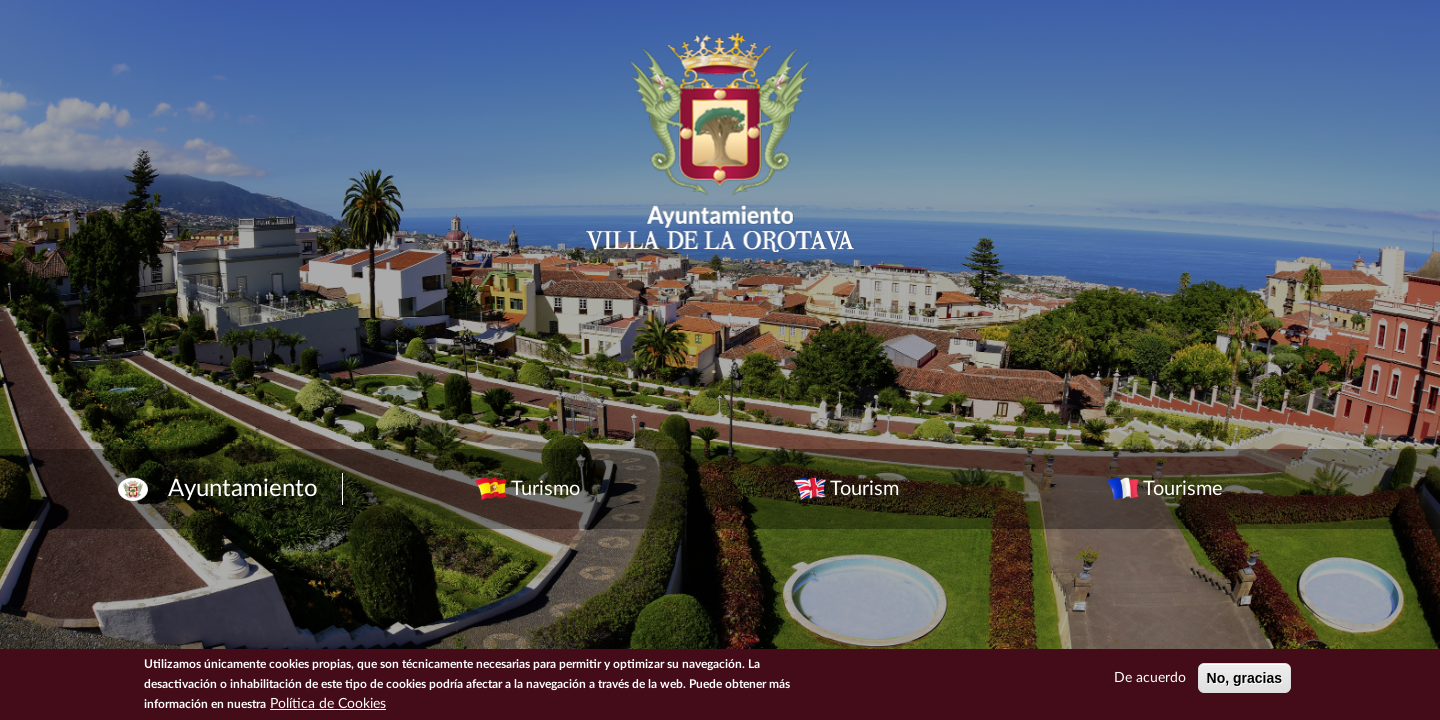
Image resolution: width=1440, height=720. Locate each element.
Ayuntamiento (243, 489)
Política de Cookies (328, 704)
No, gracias (1244, 678)
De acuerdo (1150, 678)
